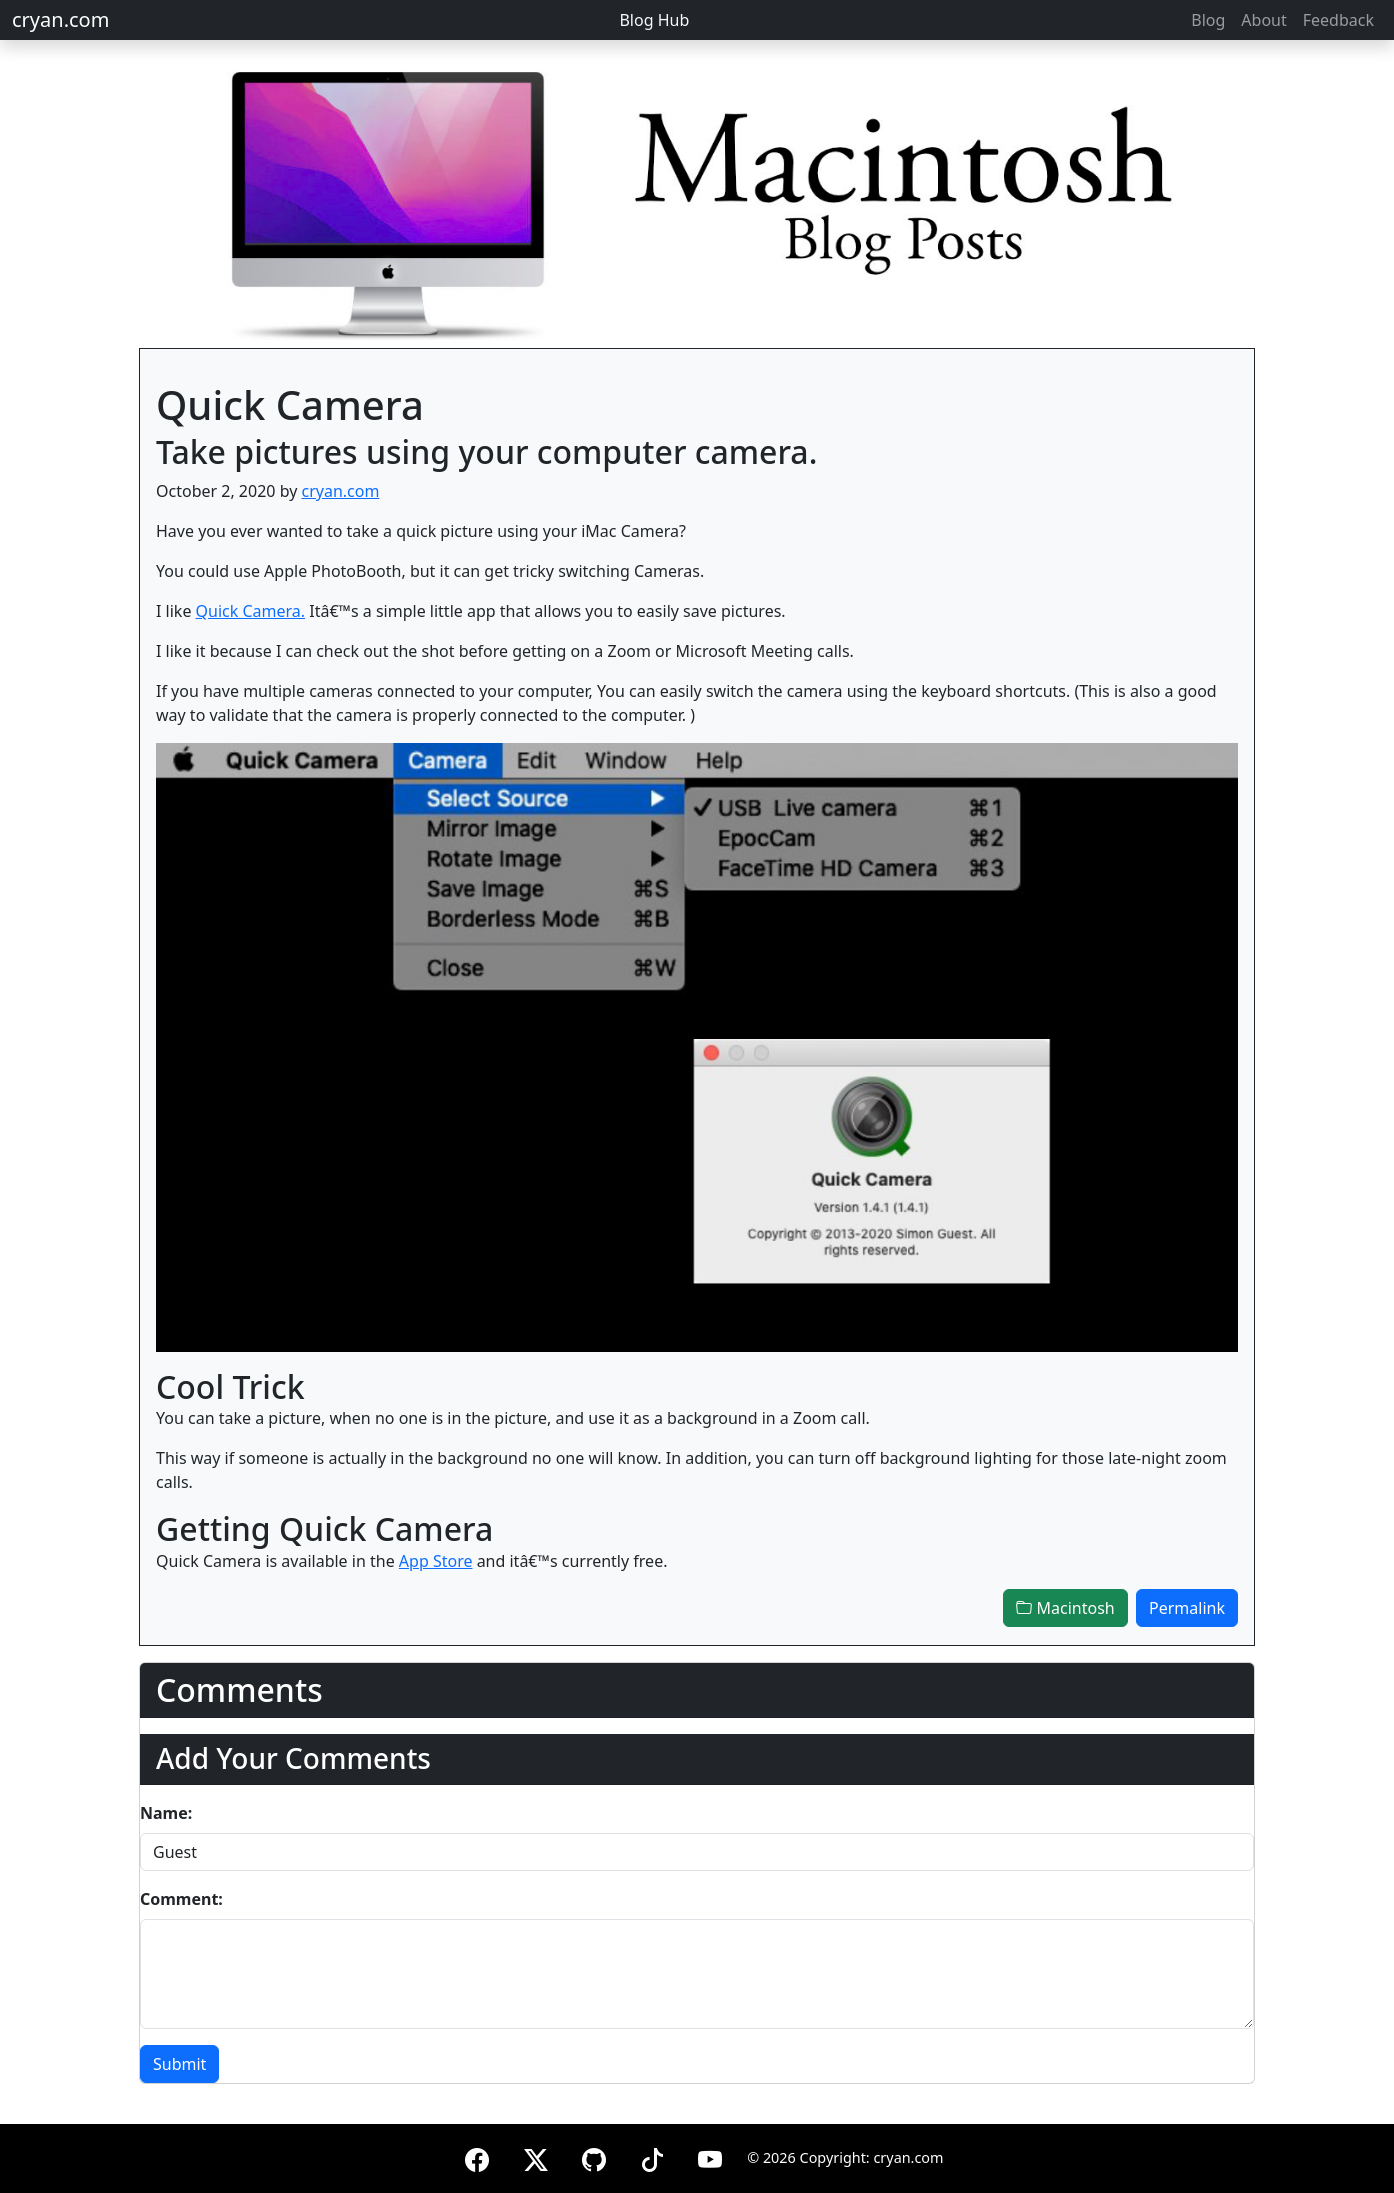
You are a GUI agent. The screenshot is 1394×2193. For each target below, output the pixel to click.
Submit (179, 2064)
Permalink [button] (1187, 1608)
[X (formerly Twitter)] (536, 2156)
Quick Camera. (251, 611)
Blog (1208, 20)
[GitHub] (594, 2156)
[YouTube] (710, 2156)
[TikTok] (652, 2156)
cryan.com (60, 19)
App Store (436, 1561)
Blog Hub (654, 20)
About (1263, 20)
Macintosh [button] (1065, 1608)
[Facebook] (477, 2156)
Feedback (1338, 20)
